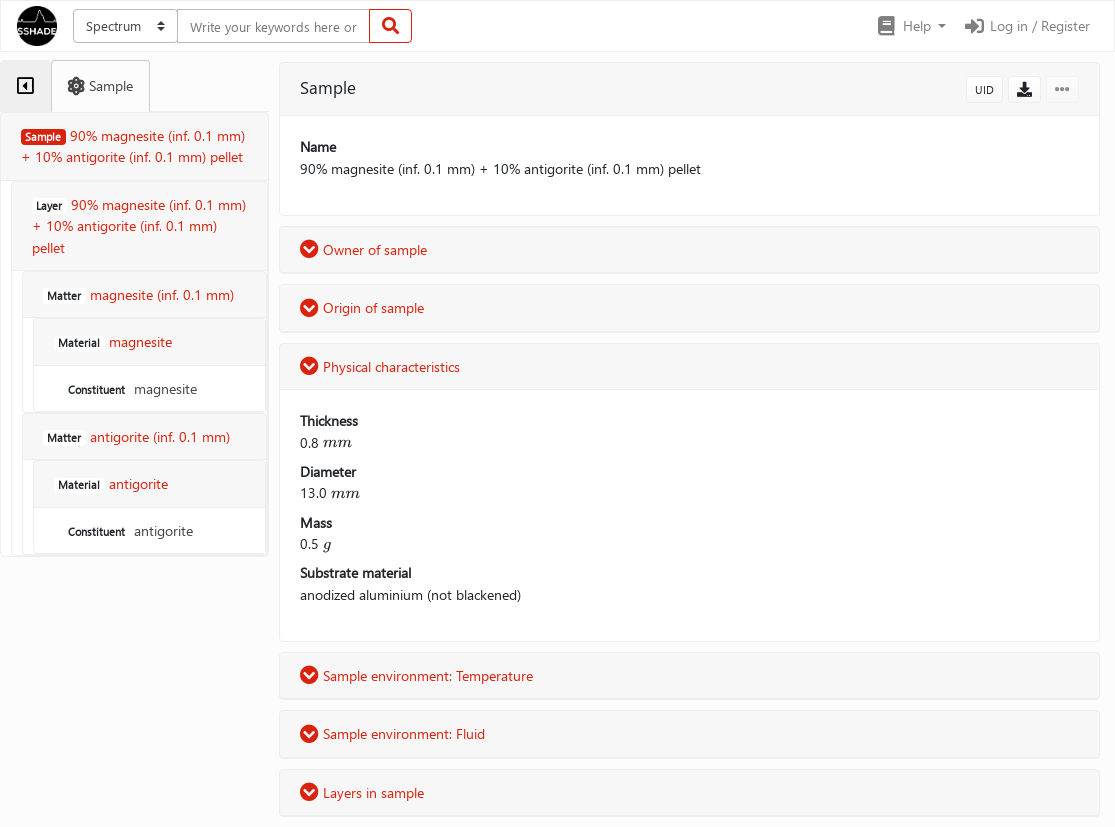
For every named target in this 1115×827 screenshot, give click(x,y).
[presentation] (337, 442)
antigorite (128, 530)
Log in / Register (1026, 25)
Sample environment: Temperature (416, 675)
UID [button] (984, 89)
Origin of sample (362, 307)
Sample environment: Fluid (392, 733)
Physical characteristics (380, 366)
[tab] (25, 86)
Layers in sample (362, 792)
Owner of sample (363, 249)
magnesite (130, 388)
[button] (910, 26)
